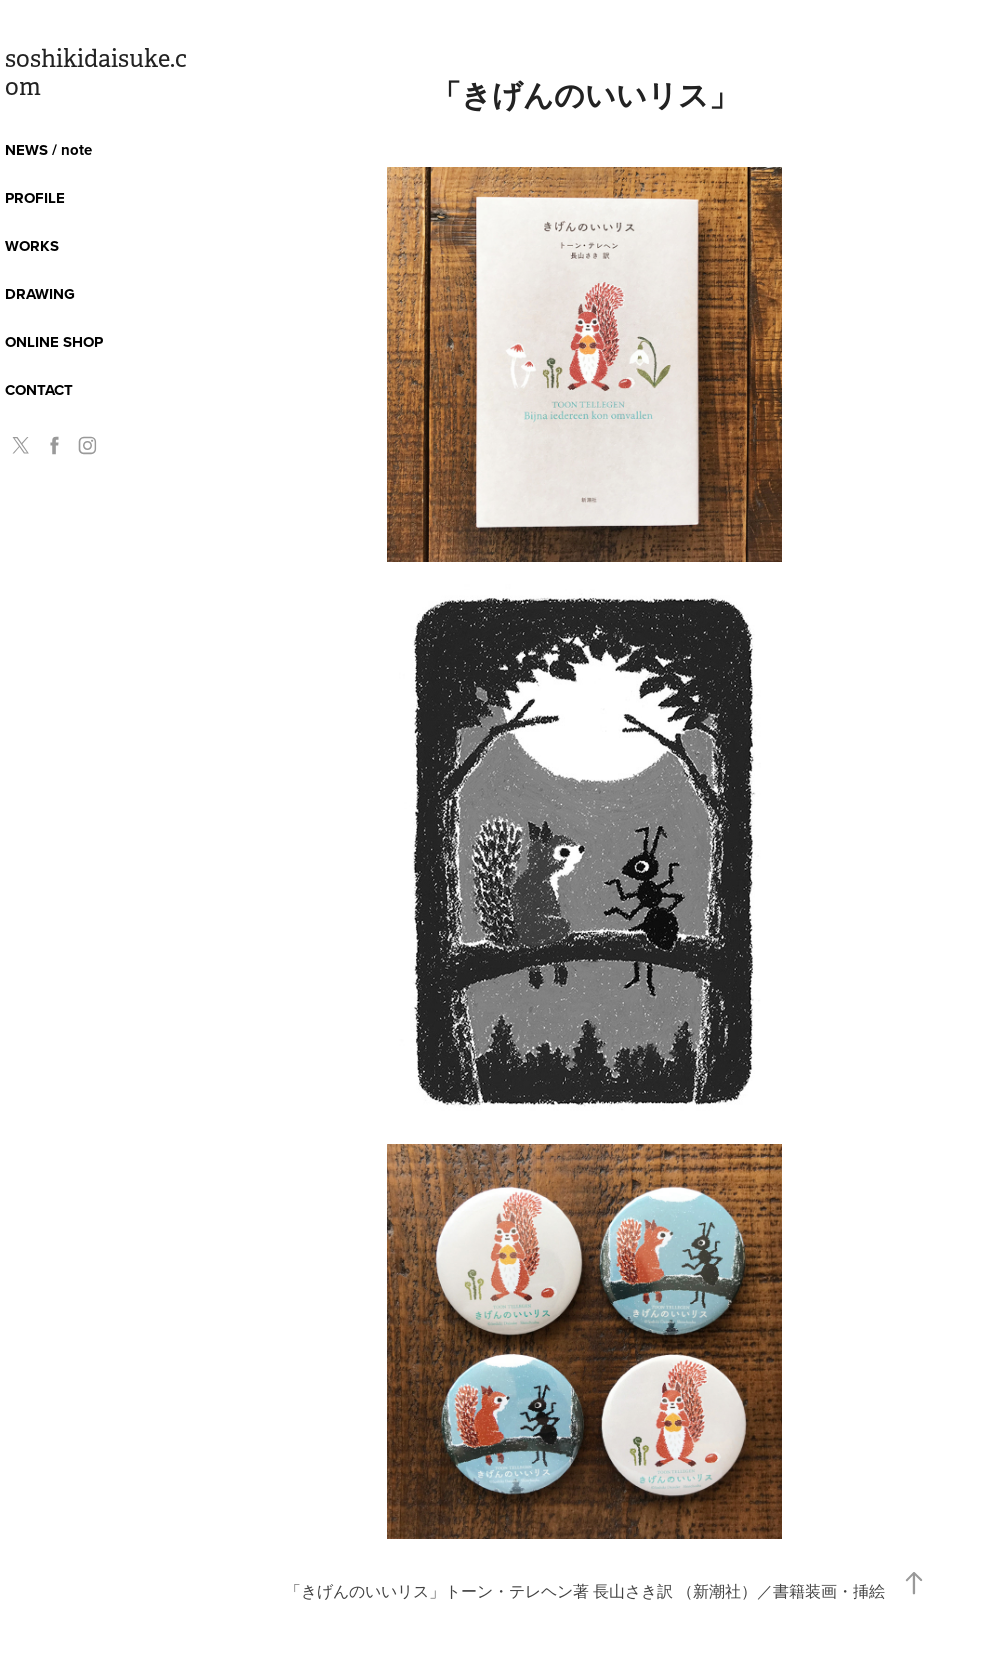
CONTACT (39, 390)
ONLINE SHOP (54, 342)
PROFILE (35, 198)
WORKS (32, 246)
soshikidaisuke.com (96, 73)
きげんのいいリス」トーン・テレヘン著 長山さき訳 (489, 1591)
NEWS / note (48, 150)
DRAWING (40, 294)
